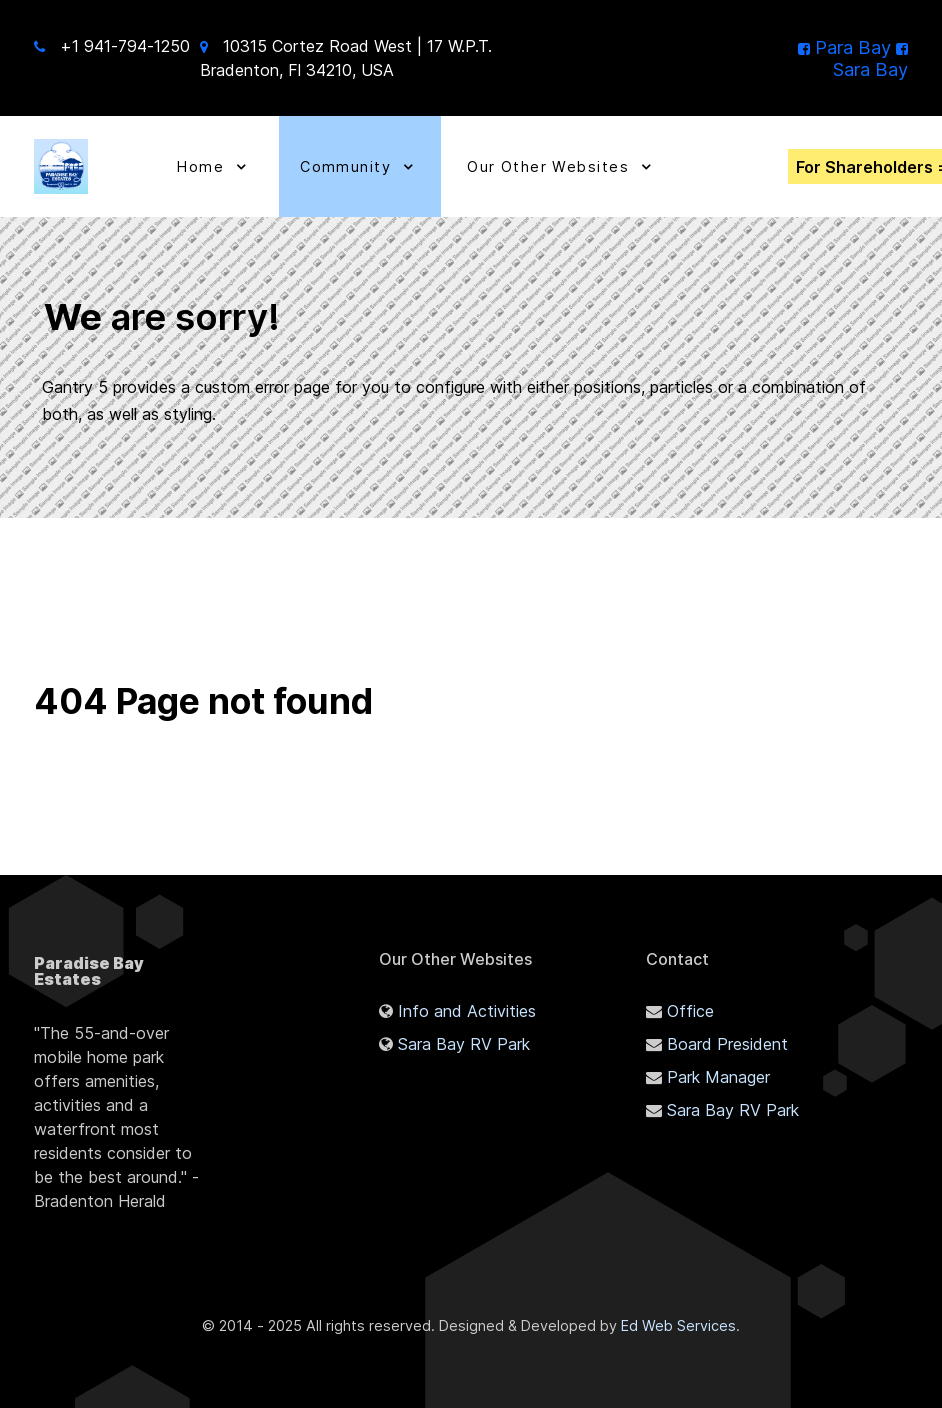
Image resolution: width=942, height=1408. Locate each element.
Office (690, 1011)
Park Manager (718, 1077)
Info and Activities (467, 1011)
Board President (727, 1044)
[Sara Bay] (870, 58)
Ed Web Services (678, 1325)
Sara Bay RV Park (464, 1044)
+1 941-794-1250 (125, 46)
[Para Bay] (847, 47)
